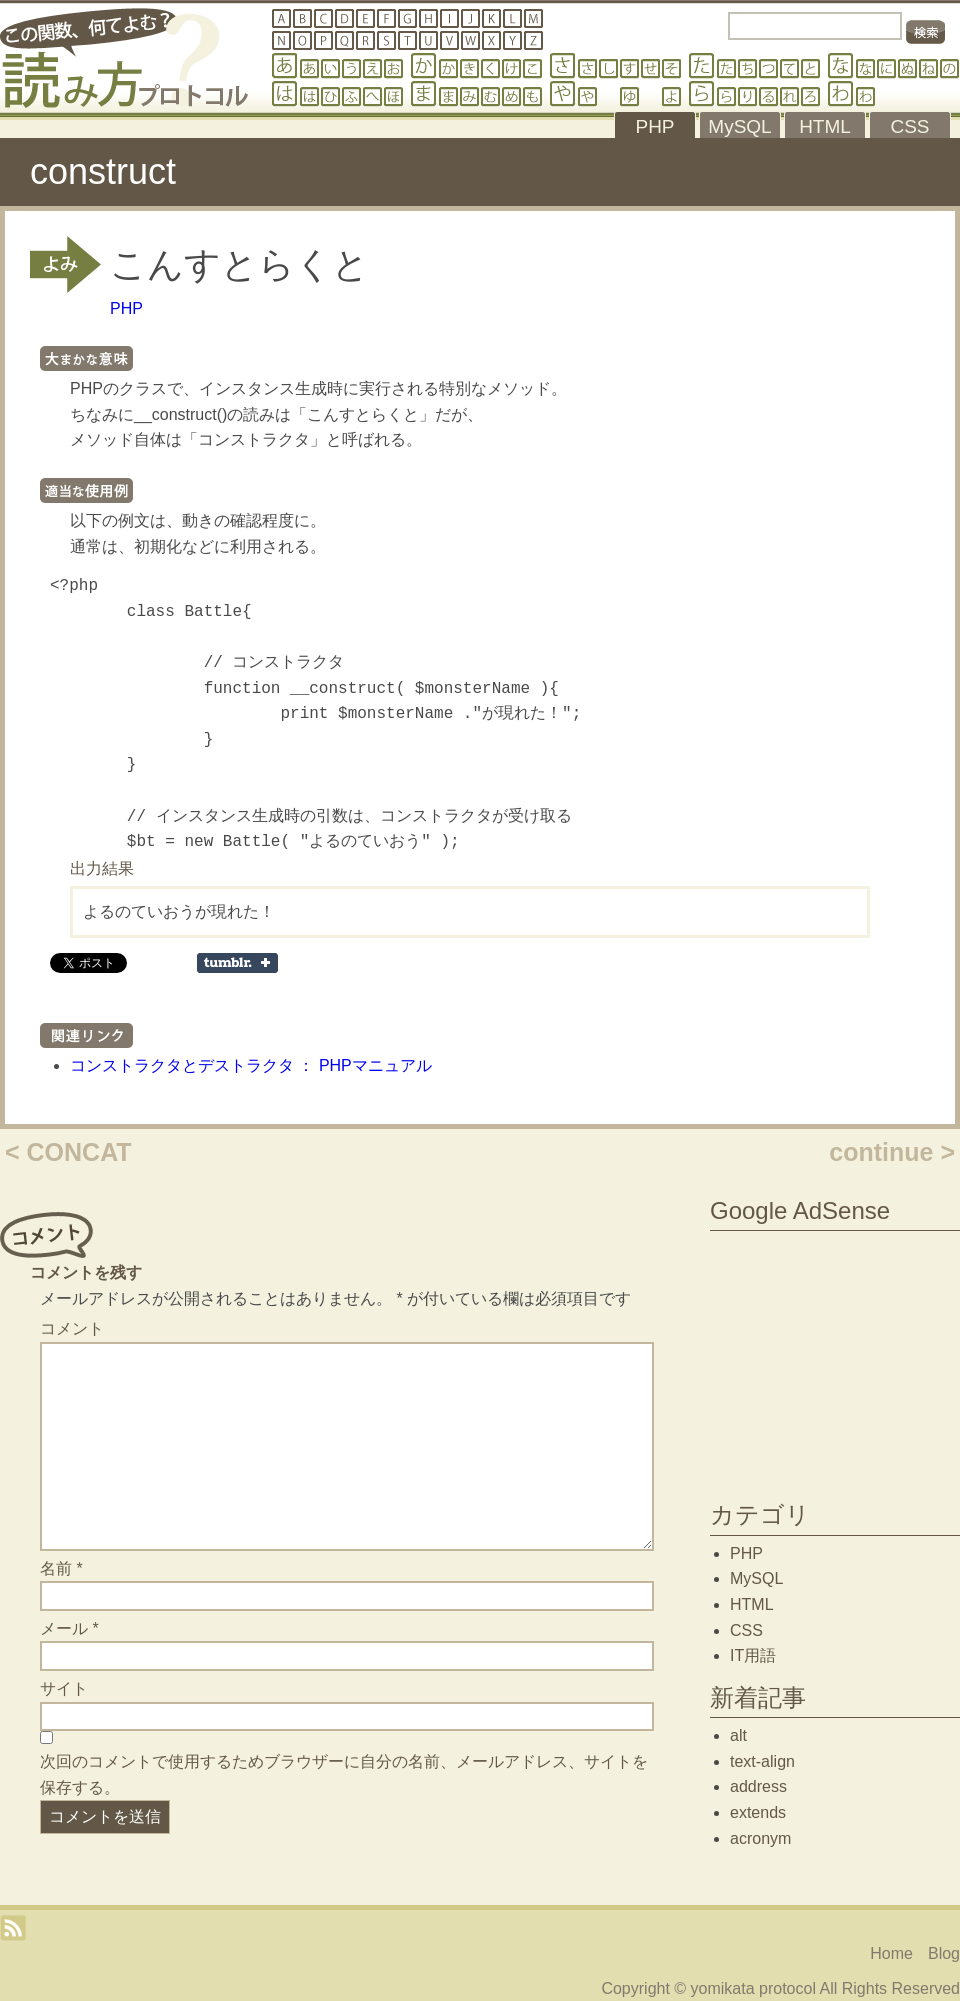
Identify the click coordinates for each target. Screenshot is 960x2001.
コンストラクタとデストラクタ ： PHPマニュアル (251, 1065)
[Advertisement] (835, 1361)
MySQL (756, 1578)
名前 (61, 1568)
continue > (892, 1152)
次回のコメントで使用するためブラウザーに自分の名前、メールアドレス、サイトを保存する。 (344, 1774)
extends (758, 1812)
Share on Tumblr (237, 963)
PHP (126, 308)
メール (69, 1628)
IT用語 (753, 1655)
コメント (72, 1328)
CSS (746, 1630)
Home (891, 1953)
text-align (762, 1761)
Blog (944, 1953)
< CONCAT (68, 1152)
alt (738, 1735)
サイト (64, 1688)
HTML (752, 1604)
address (758, 1786)
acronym (760, 1838)
